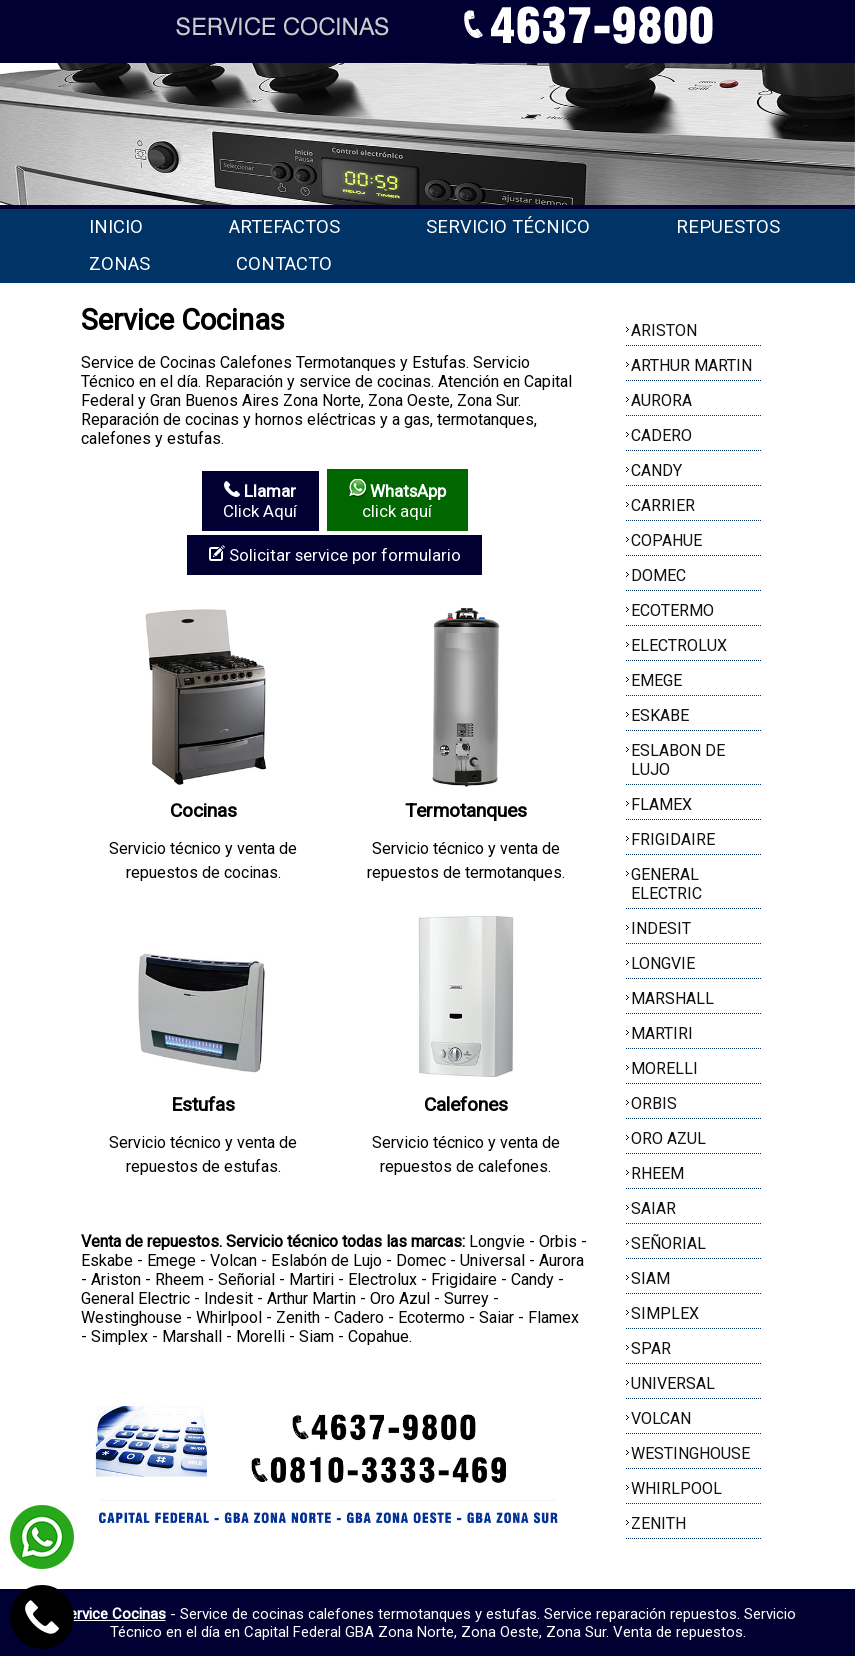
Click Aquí (259, 504)
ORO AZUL (668, 1142)
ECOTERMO (672, 614)
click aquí (397, 503)
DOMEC (658, 579)
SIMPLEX (665, 1317)
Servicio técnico (549, 227)
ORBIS (654, 1107)
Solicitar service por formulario (335, 558)
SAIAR (653, 1212)
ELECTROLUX (679, 649)
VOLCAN (661, 1422)
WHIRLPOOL (676, 1492)
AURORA (661, 404)
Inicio (123, 227)
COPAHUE (666, 544)
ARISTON (664, 334)
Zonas (332, 265)
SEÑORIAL (668, 1247)
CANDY (656, 474)
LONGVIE (663, 967)
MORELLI (664, 1072)
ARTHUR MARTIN (691, 369)
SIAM (650, 1282)
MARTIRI (662, 1037)
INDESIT (661, 932)
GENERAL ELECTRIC (666, 888)
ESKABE (660, 719)
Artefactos (308, 227)
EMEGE (656, 684)
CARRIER (663, 509)
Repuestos (148, 265)
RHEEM (657, 1177)
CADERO (661, 439)
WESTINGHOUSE (690, 1457)
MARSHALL (672, 1002)
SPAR (651, 1352)
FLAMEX (661, 808)
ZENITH (658, 1527)
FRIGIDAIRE (673, 843)
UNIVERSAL (673, 1387)
